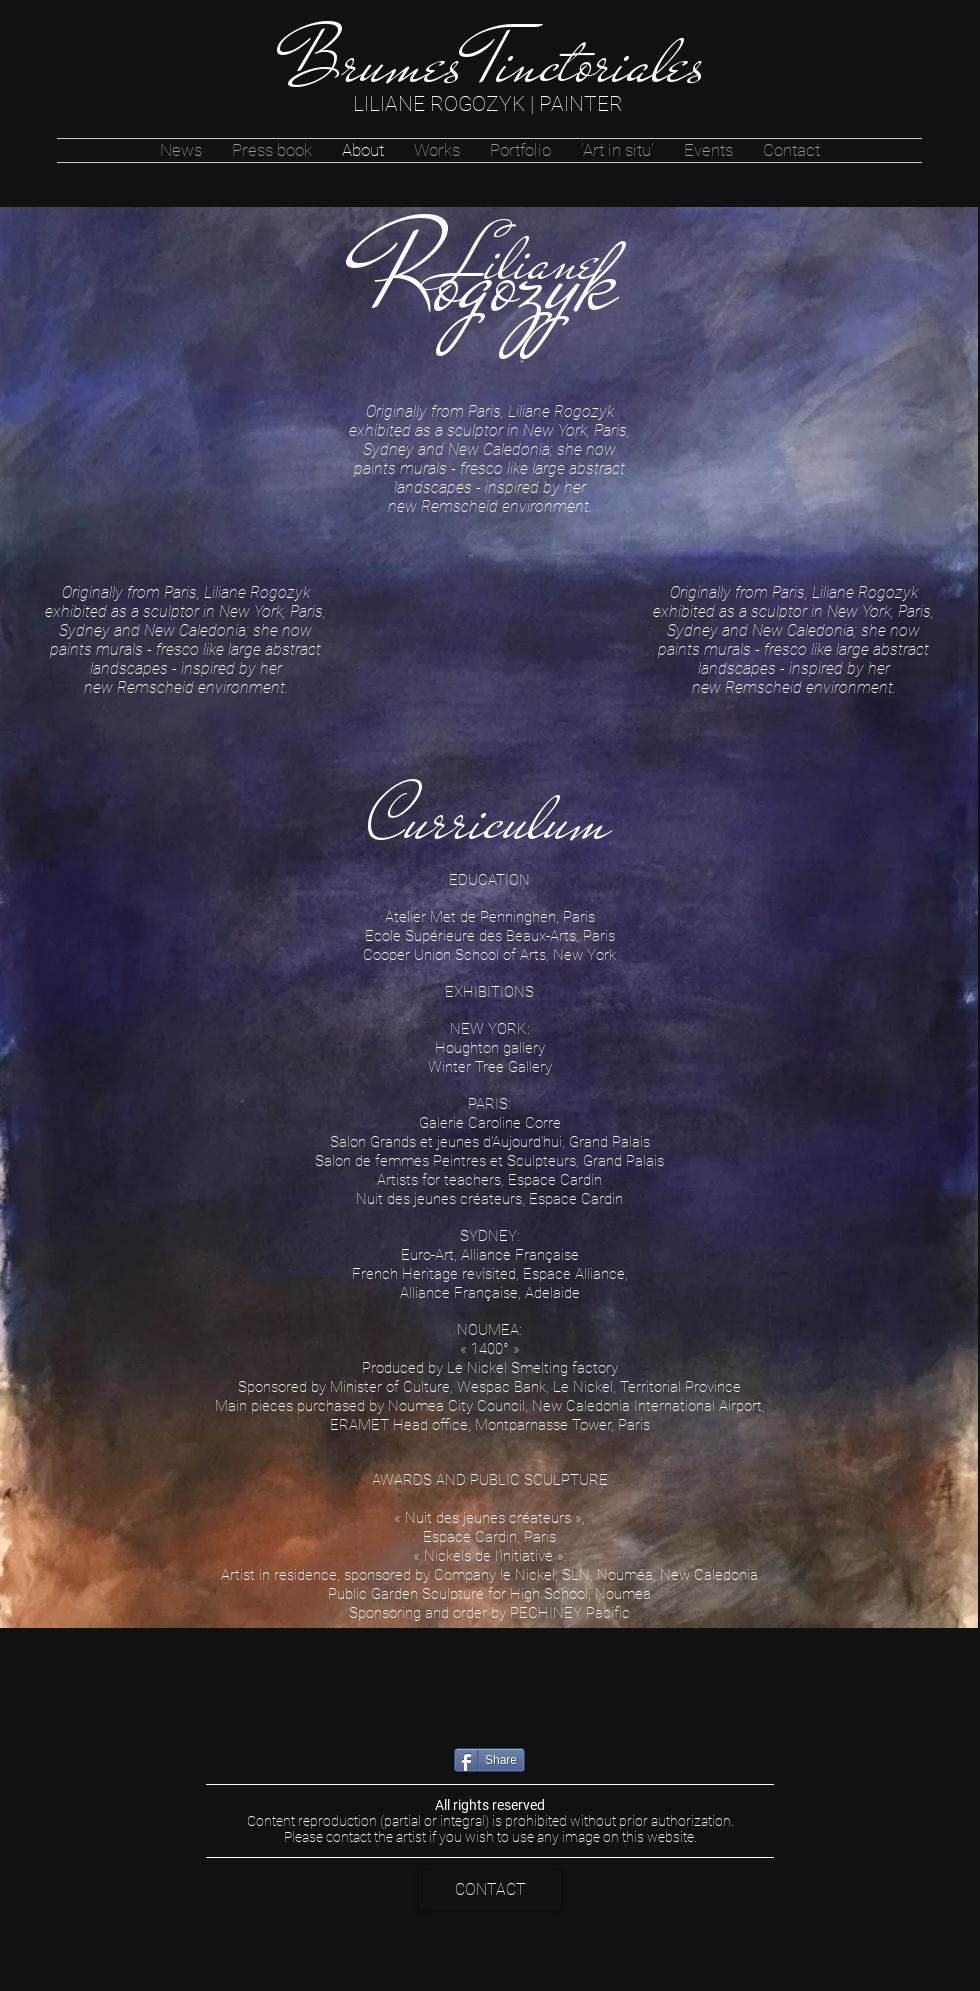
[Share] (489, 1760)
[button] (437, 150)
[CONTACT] (490, 1890)
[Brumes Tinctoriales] (493, 62)
